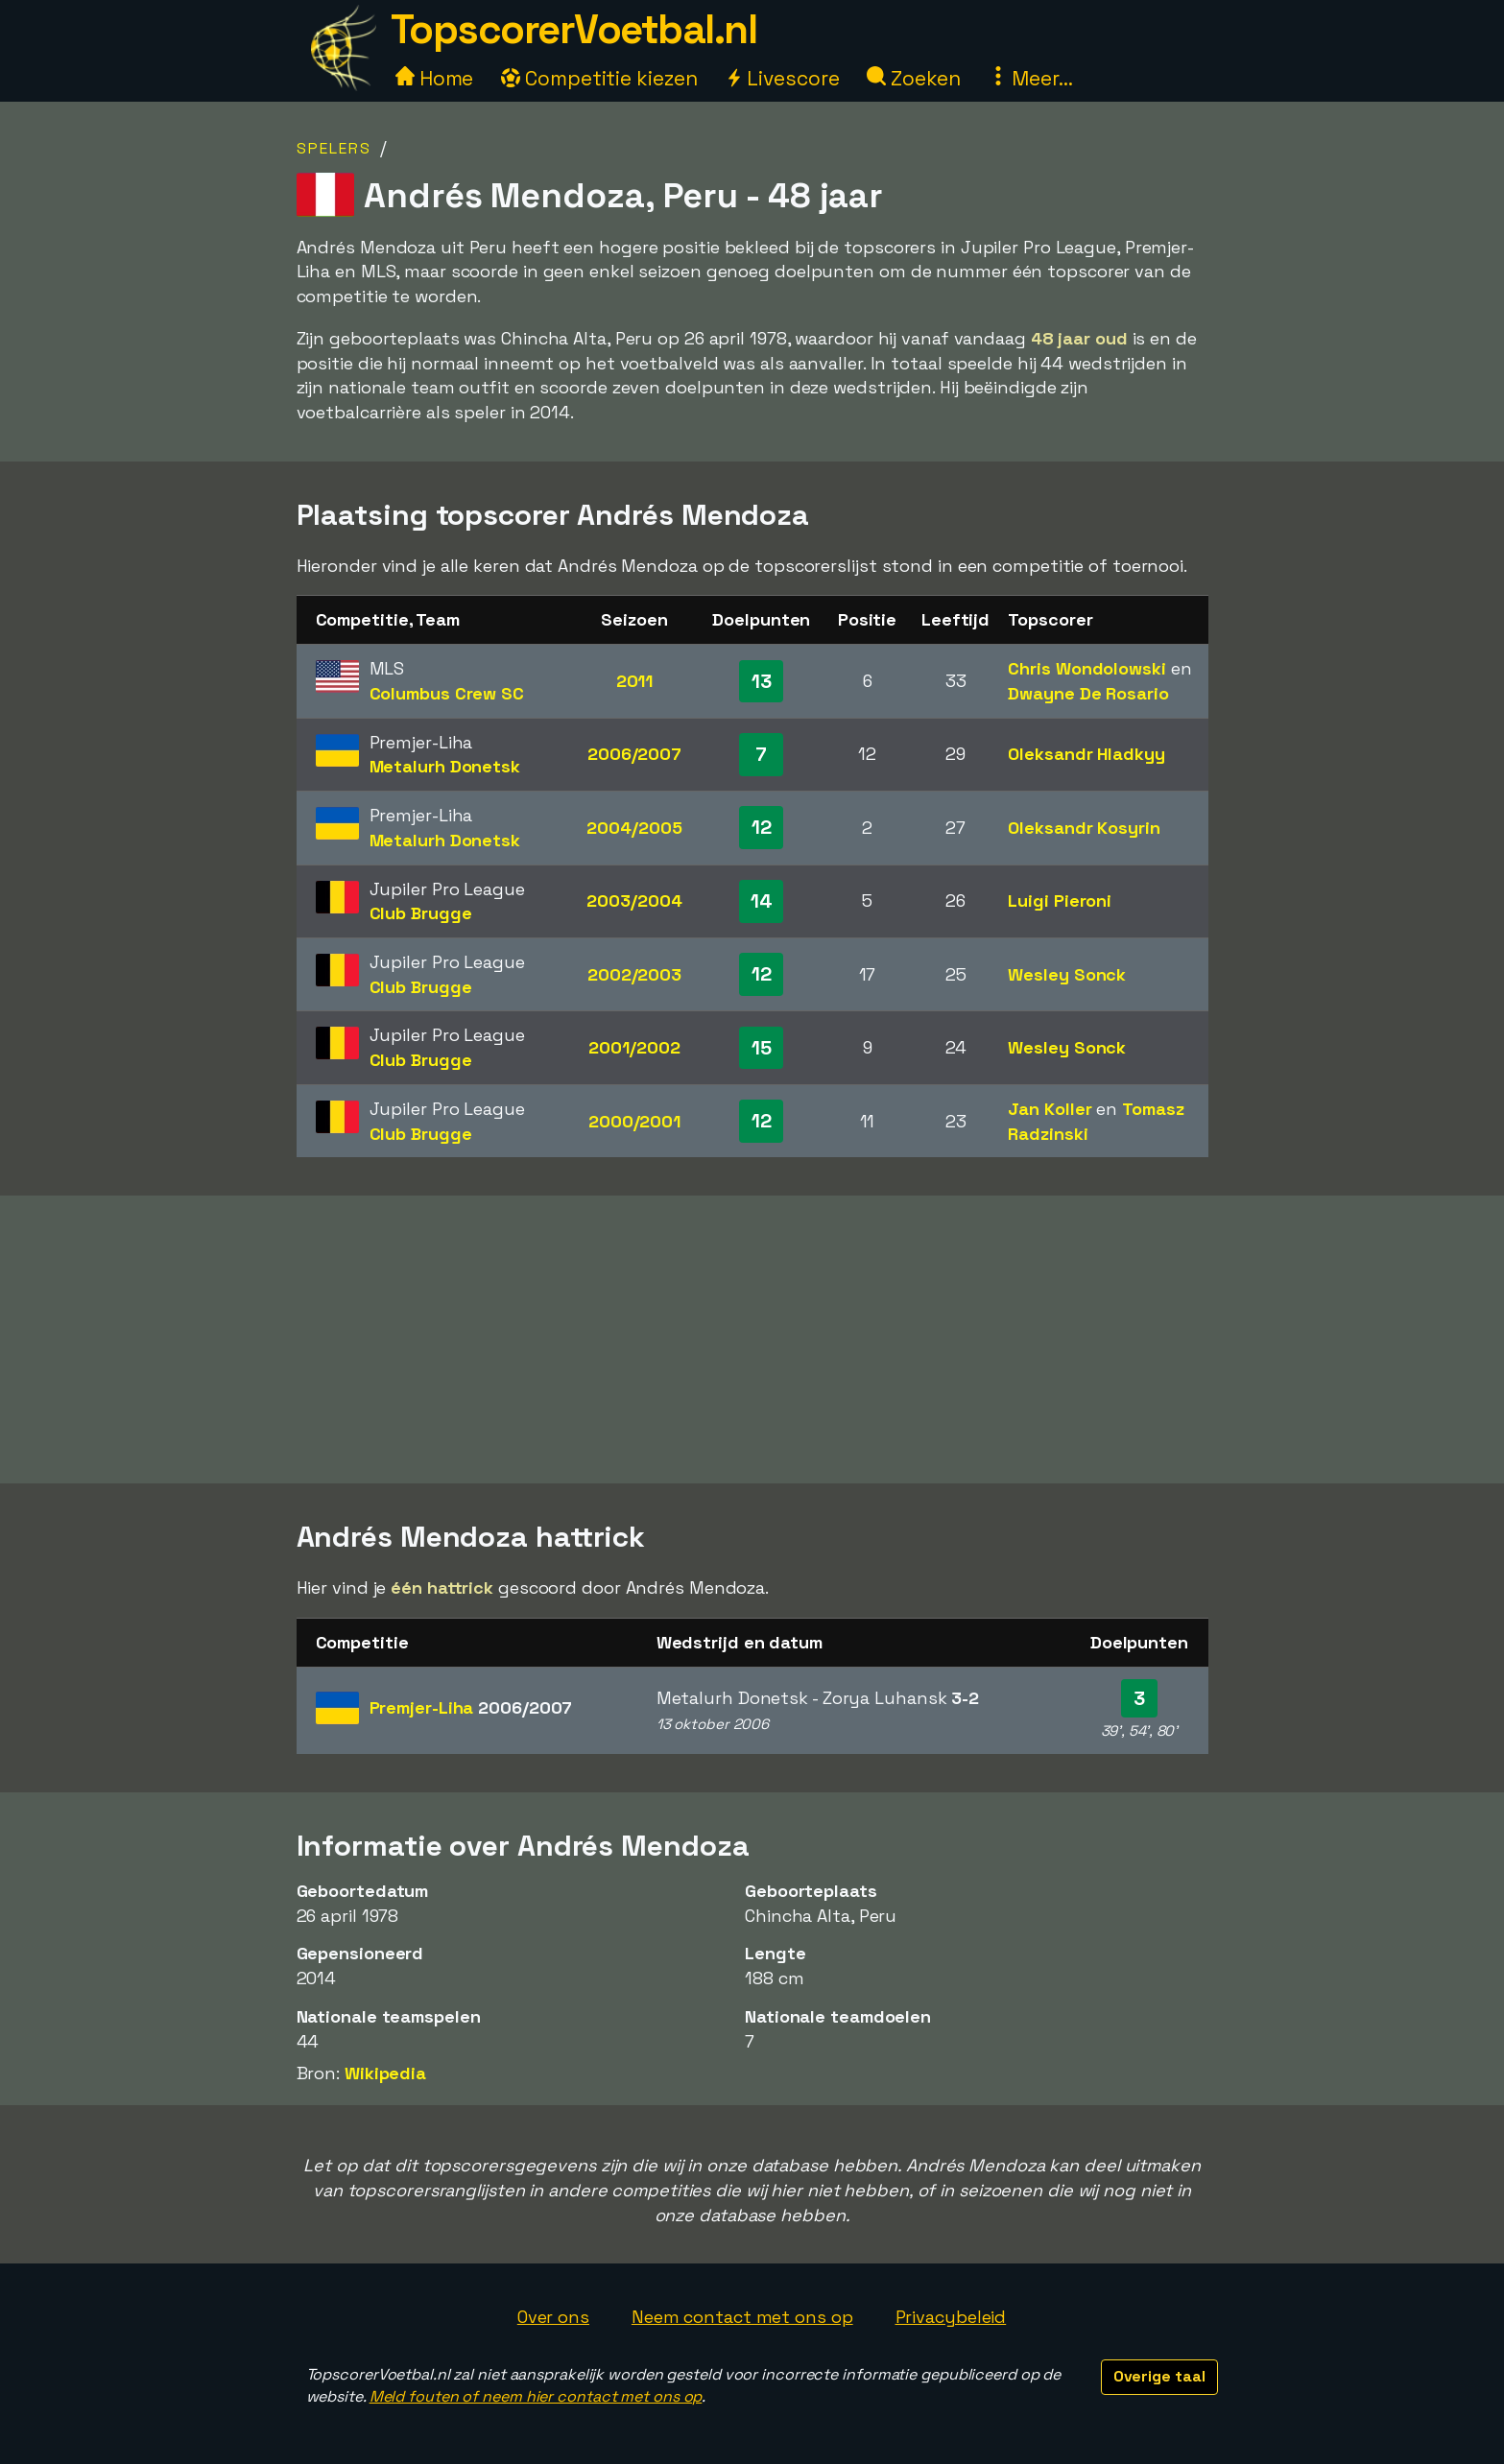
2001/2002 (634, 1047)
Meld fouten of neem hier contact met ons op (536, 2396)
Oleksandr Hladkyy (1086, 754)
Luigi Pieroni (1059, 900)
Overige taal (1159, 2376)
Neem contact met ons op (742, 2317)
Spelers (334, 148)
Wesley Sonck (1067, 974)
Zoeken (913, 78)
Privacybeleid (951, 2317)
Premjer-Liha (471, 1707)
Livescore (782, 78)
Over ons (553, 2317)
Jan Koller (1049, 1109)
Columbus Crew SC (447, 693)
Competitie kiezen (599, 78)
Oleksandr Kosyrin (1083, 828)
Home (434, 78)
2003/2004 (633, 900)
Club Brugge (421, 913)
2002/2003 (634, 974)
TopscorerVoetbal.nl (574, 29)
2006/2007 (634, 754)
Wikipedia (385, 2073)
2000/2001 (634, 1121)
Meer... (1031, 78)
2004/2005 (633, 828)
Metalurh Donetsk (445, 766)
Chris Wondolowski (1086, 668)
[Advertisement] (752, 1339)
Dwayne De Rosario (1088, 693)
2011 (635, 681)
